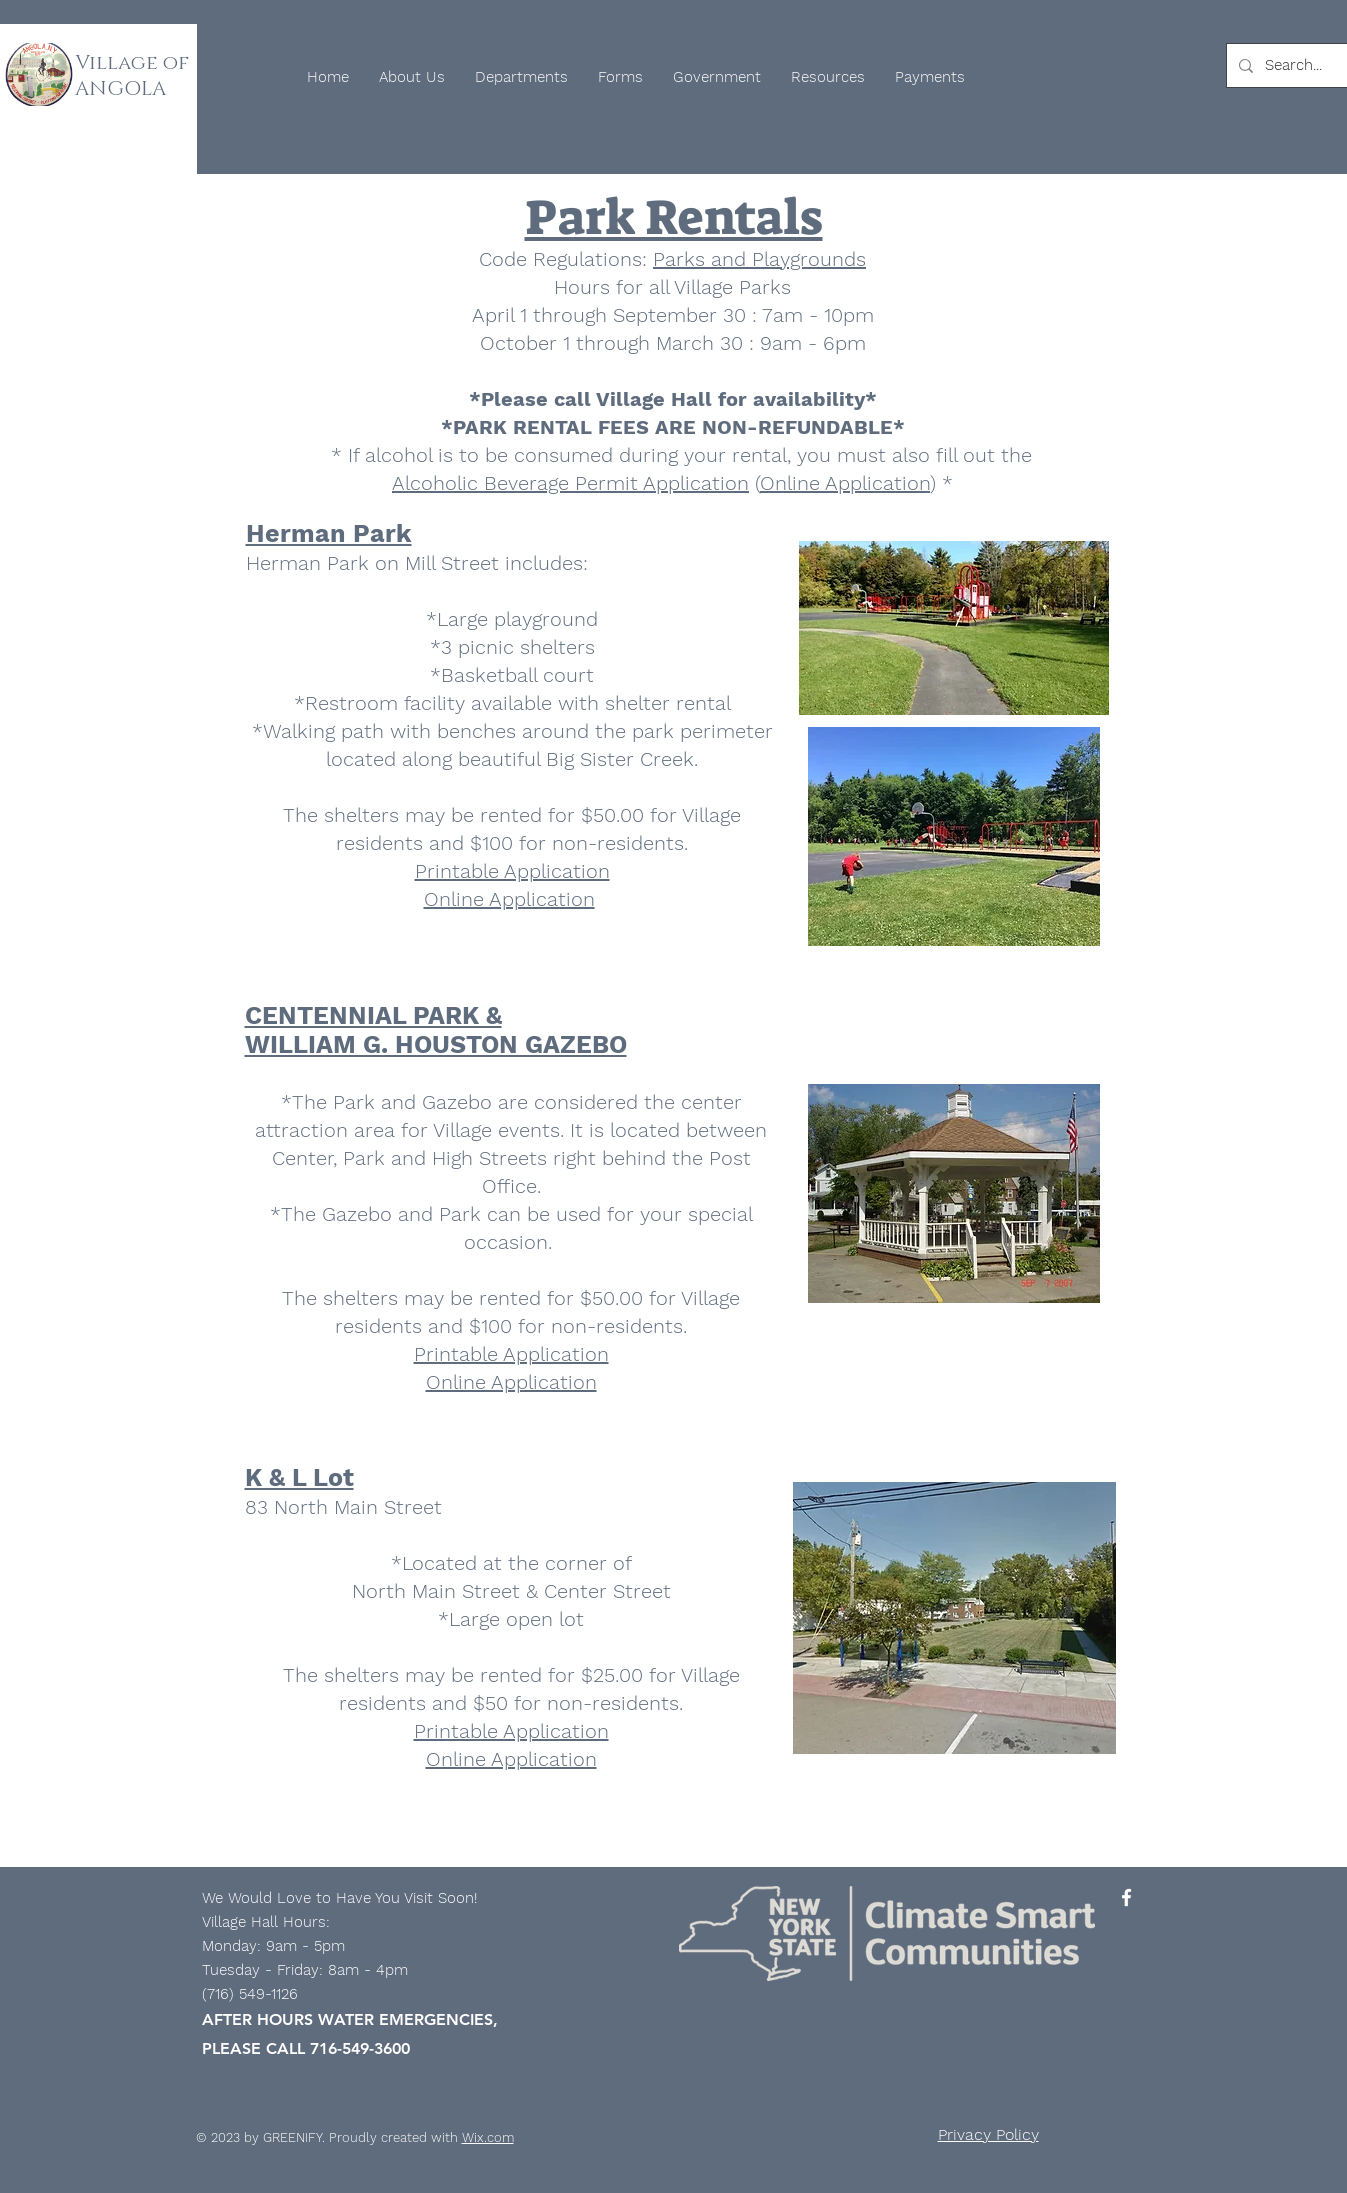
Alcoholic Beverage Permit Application (570, 483)
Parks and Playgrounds (759, 259)
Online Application (845, 483)
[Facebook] (1126, 1897)
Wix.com (488, 2137)
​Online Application (511, 1759)
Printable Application (512, 871)
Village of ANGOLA (132, 76)
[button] (412, 77)
